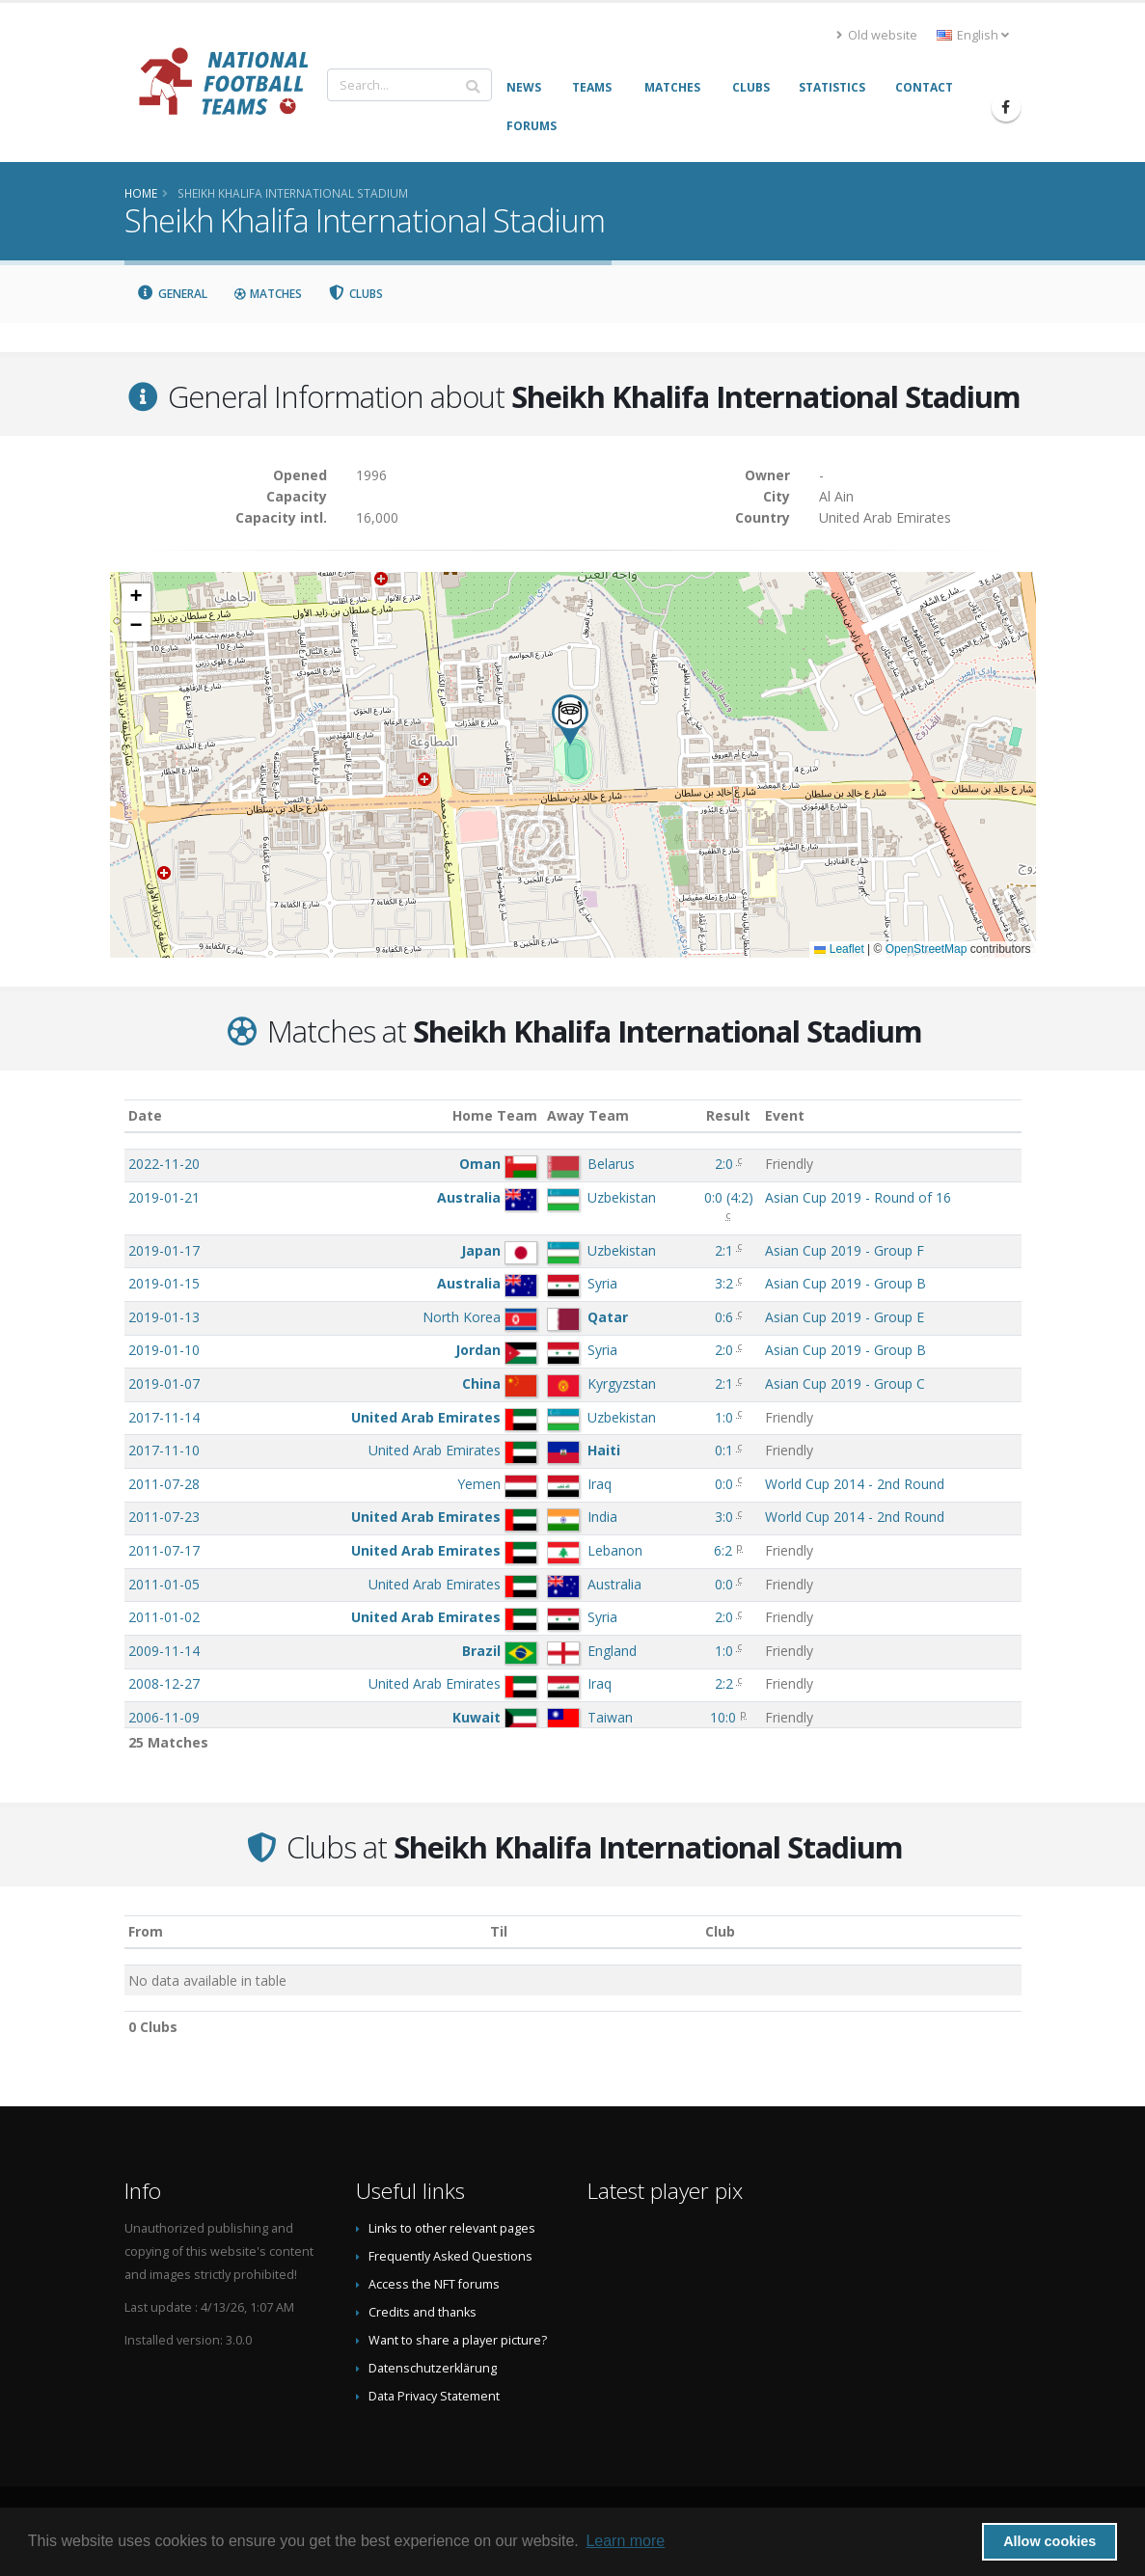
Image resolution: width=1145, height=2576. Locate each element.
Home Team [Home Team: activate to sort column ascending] (494, 1115)
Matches (267, 293)
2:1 (724, 1250)
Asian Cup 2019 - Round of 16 (858, 1197)
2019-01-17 (164, 1250)
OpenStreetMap (927, 949)
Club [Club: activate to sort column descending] (720, 1931)
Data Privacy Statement (434, 2396)
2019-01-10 (164, 1350)
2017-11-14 (164, 1417)
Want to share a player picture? (457, 2340)
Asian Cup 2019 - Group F (844, 1250)
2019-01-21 (164, 1197)
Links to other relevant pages (451, 2228)
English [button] (973, 35)
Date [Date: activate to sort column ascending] (145, 1115)
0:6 (724, 1317)
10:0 (723, 1717)
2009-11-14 (164, 1650)
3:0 (724, 1516)
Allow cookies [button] (1049, 2541)
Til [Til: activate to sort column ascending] (498, 1931)
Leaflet (838, 949)
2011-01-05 (164, 1584)
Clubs (355, 293)
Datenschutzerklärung (432, 2368)
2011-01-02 (164, 1617)
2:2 (724, 1683)
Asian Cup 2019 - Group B (845, 1283)
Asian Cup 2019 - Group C (845, 1383)
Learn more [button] (625, 2541)
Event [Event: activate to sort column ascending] (784, 1115)
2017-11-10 (164, 1450)
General (172, 293)
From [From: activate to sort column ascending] (145, 1931)
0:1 (724, 1450)
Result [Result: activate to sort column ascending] (728, 1115)
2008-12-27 (164, 1683)
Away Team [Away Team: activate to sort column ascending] (588, 1115)
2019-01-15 (164, 1283)
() (728, 1197)
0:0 (724, 1484)
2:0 (724, 1163)
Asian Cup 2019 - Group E (844, 1317)
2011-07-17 (164, 1550)
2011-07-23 (164, 1516)
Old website (876, 35)
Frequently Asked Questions (450, 2256)
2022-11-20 (164, 1163)
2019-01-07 (164, 1383)
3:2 (724, 1283)
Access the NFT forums (434, 2284)
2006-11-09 (164, 1717)
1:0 (724, 1417)
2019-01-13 (164, 1317)
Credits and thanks (422, 2312)
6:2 (723, 1550)
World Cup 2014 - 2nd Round (854, 1484)
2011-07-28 (164, 1484)
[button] (570, 720)
